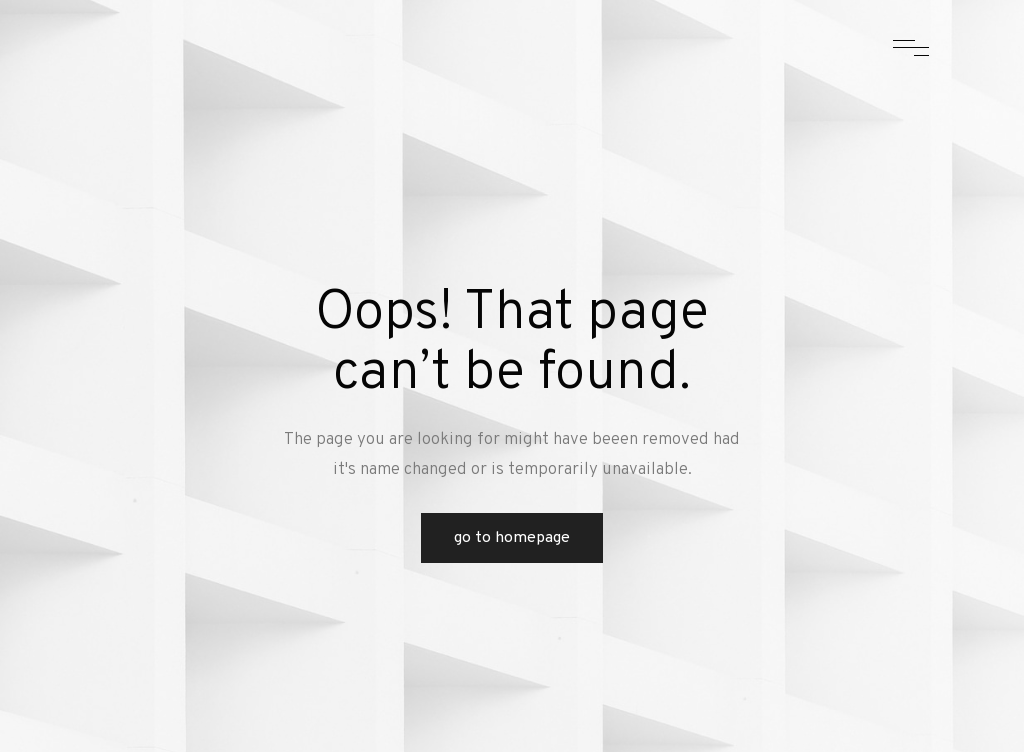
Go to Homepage (512, 538)
